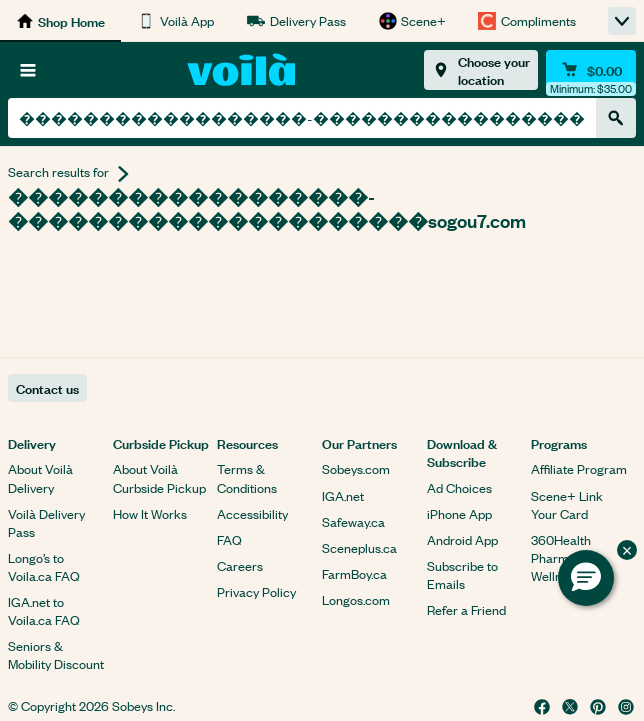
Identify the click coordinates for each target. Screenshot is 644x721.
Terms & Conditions (247, 477)
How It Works (150, 513)
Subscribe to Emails (462, 574)
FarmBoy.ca (354, 573)
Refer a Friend (466, 609)
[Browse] (28, 70)
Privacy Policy (256, 591)
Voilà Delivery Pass (46, 522)
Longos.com (356, 599)
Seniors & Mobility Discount (56, 654)
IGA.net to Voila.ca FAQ (44, 610)
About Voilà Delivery (40, 477)
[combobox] (302, 118)
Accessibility (252, 513)
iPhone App (459, 513)
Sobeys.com (356, 468)
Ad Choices (459, 487)
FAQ (229, 539)
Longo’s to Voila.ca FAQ (44, 566)
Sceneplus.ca (359, 547)
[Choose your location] (481, 70)
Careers (240, 565)
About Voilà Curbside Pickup (159, 477)
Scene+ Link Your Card (567, 504)
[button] (586, 578)
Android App (462, 539)
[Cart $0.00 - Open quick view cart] (591, 70)
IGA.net (343, 495)
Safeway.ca (353, 521)
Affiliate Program (579, 468)
